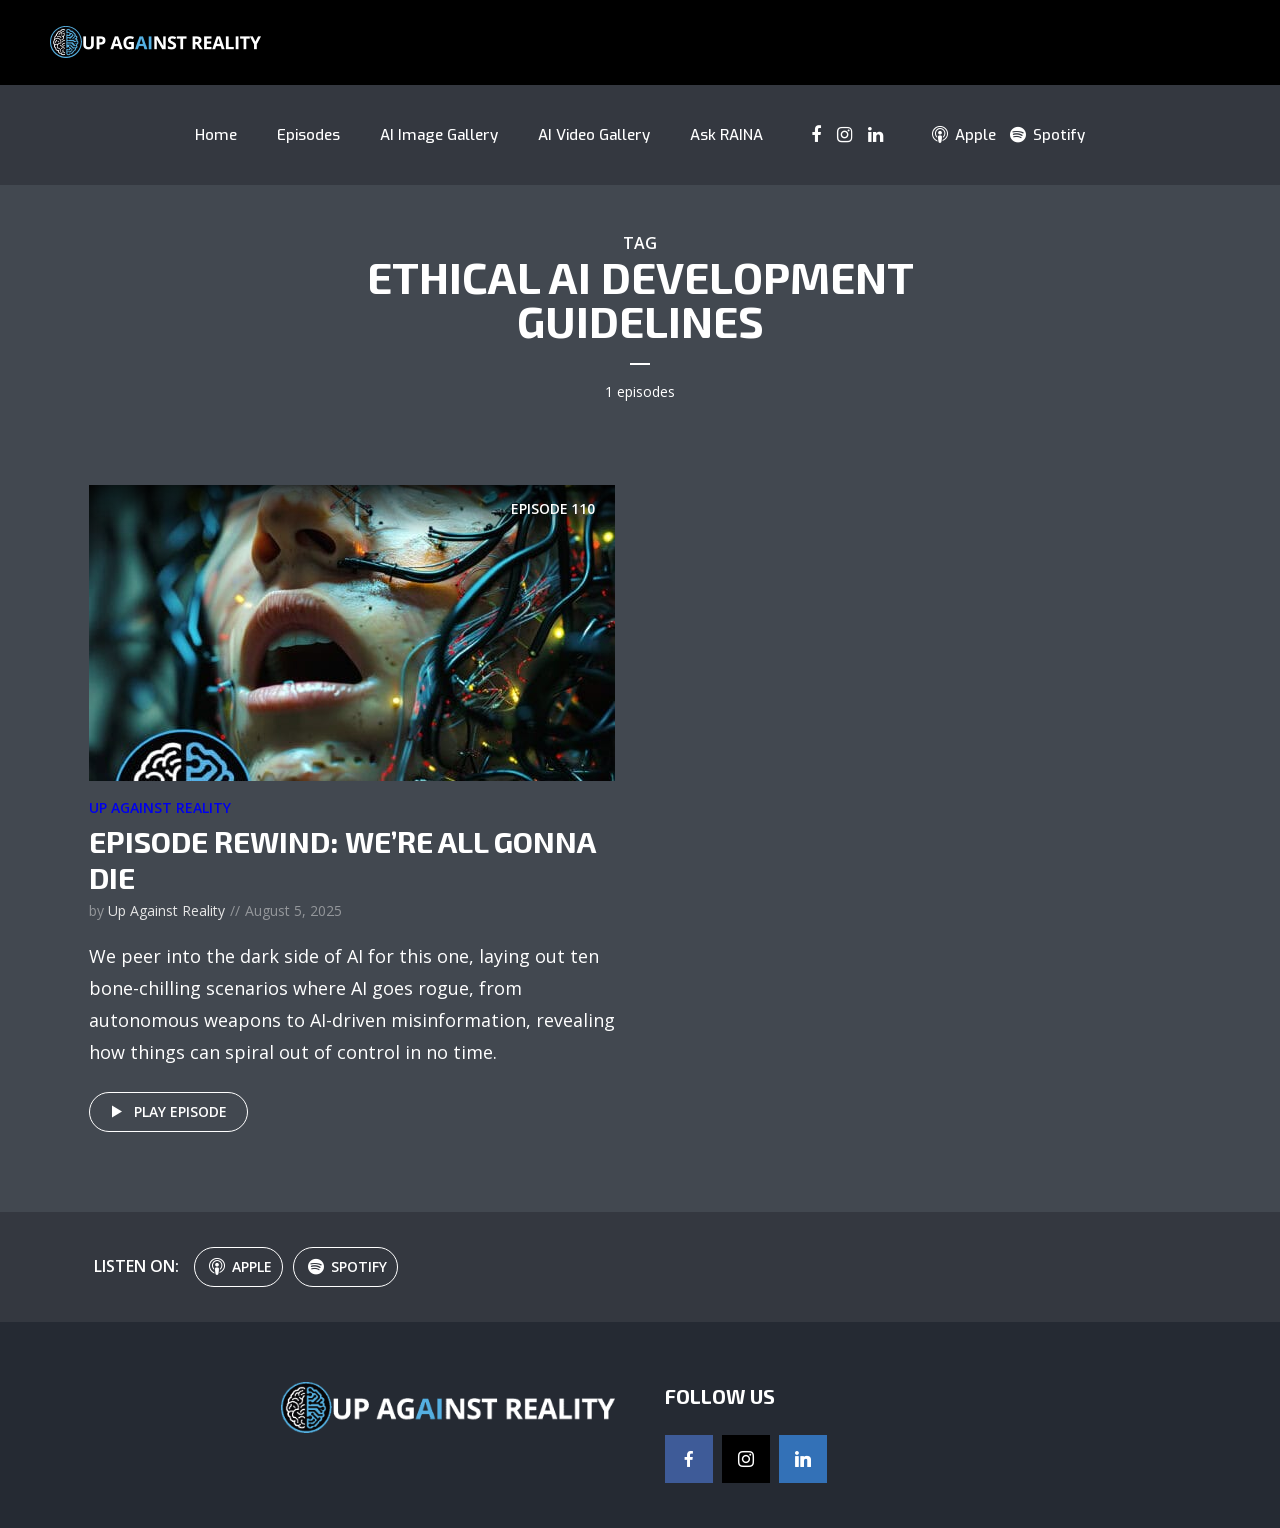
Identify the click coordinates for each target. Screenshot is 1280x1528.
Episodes (308, 135)
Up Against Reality (160, 807)
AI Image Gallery (439, 135)
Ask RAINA (726, 135)
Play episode (165, 1112)
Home (216, 135)
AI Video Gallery (594, 135)
